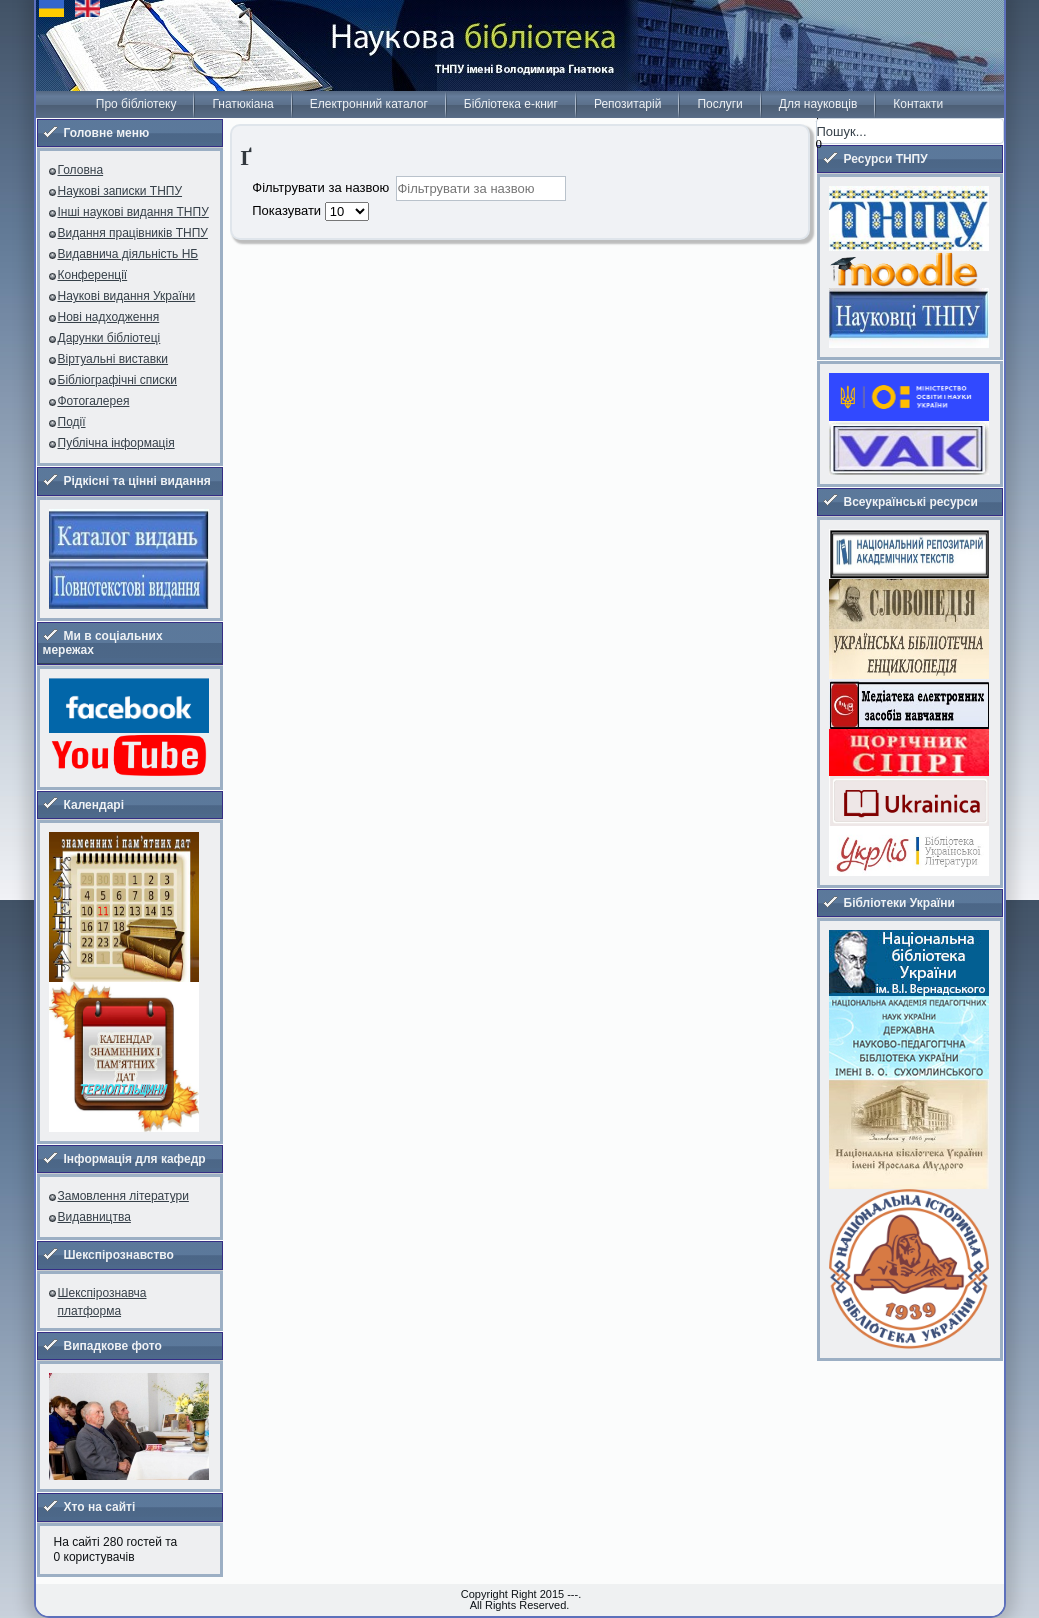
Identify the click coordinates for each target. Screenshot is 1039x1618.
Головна (81, 170)
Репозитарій (627, 104)
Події (72, 422)
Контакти (918, 104)
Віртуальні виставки (113, 359)
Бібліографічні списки (118, 380)
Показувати (288, 210)
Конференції (93, 275)
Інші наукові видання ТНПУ (133, 212)
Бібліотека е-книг (511, 104)
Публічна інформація (116, 443)
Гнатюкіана (242, 104)
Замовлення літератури (123, 1196)
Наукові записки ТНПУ (120, 191)
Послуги (719, 104)
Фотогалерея (94, 401)
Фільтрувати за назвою (324, 186)
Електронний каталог (369, 104)
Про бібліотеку (136, 104)
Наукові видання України (127, 296)
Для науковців (818, 104)
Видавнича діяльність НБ (128, 254)
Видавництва (94, 1217)
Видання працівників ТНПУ (133, 233)
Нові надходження (109, 317)
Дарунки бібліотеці (109, 338)
